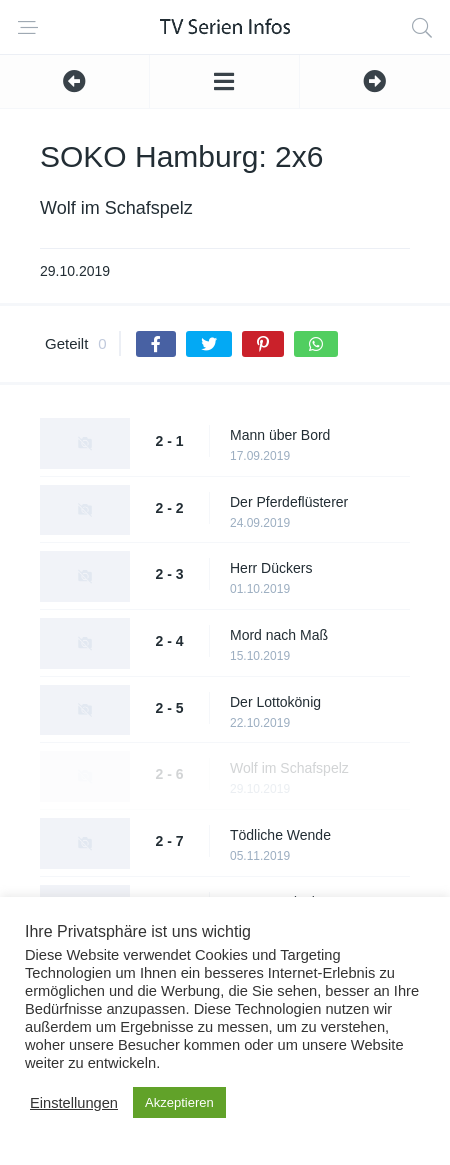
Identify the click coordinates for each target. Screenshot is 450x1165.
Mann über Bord (280, 435)
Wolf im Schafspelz (289, 768)
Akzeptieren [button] (179, 1102)
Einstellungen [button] (74, 1103)
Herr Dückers (271, 568)
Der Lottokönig (275, 702)
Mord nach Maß (279, 635)
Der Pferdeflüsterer (289, 502)
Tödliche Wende (280, 835)
